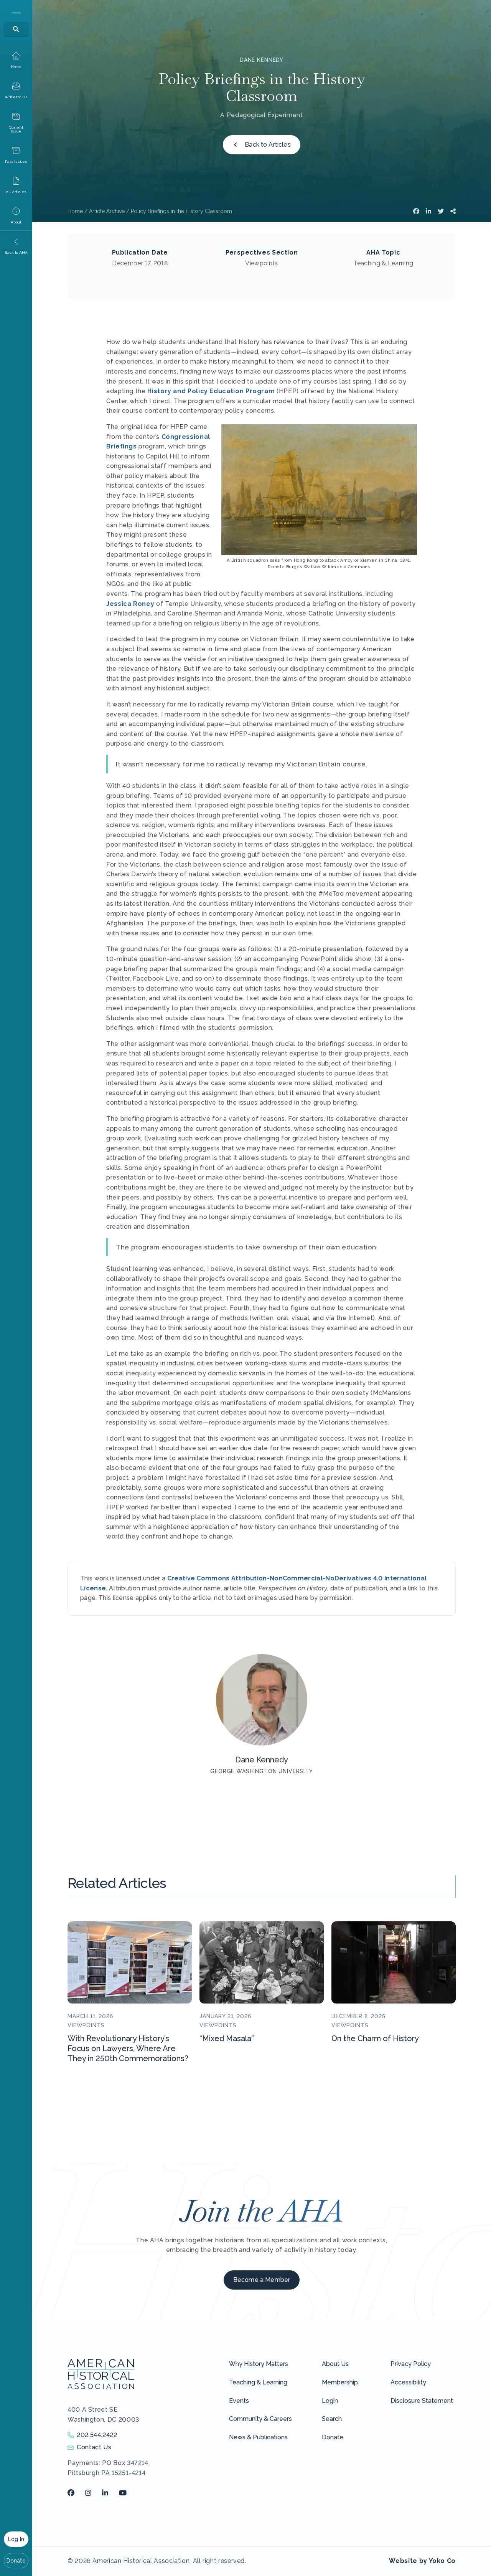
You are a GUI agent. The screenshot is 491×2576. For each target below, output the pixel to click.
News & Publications (258, 2437)
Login (330, 2400)
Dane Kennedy (261, 60)
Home (75, 211)
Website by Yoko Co (422, 2560)
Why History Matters (258, 2364)
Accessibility (408, 2382)
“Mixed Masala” (226, 2038)
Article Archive (107, 211)
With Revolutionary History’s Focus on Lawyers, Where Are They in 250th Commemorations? (128, 2048)
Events (239, 2400)
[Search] (16, 29)
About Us (335, 2364)
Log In (16, 2539)
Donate (16, 2561)
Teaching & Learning (258, 2382)
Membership (340, 2382)
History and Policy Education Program (211, 391)
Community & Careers (260, 2418)
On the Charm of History (375, 2038)
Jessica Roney (130, 603)
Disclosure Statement (421, 2400)
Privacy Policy (410, 2364)
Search (332, 2418)
